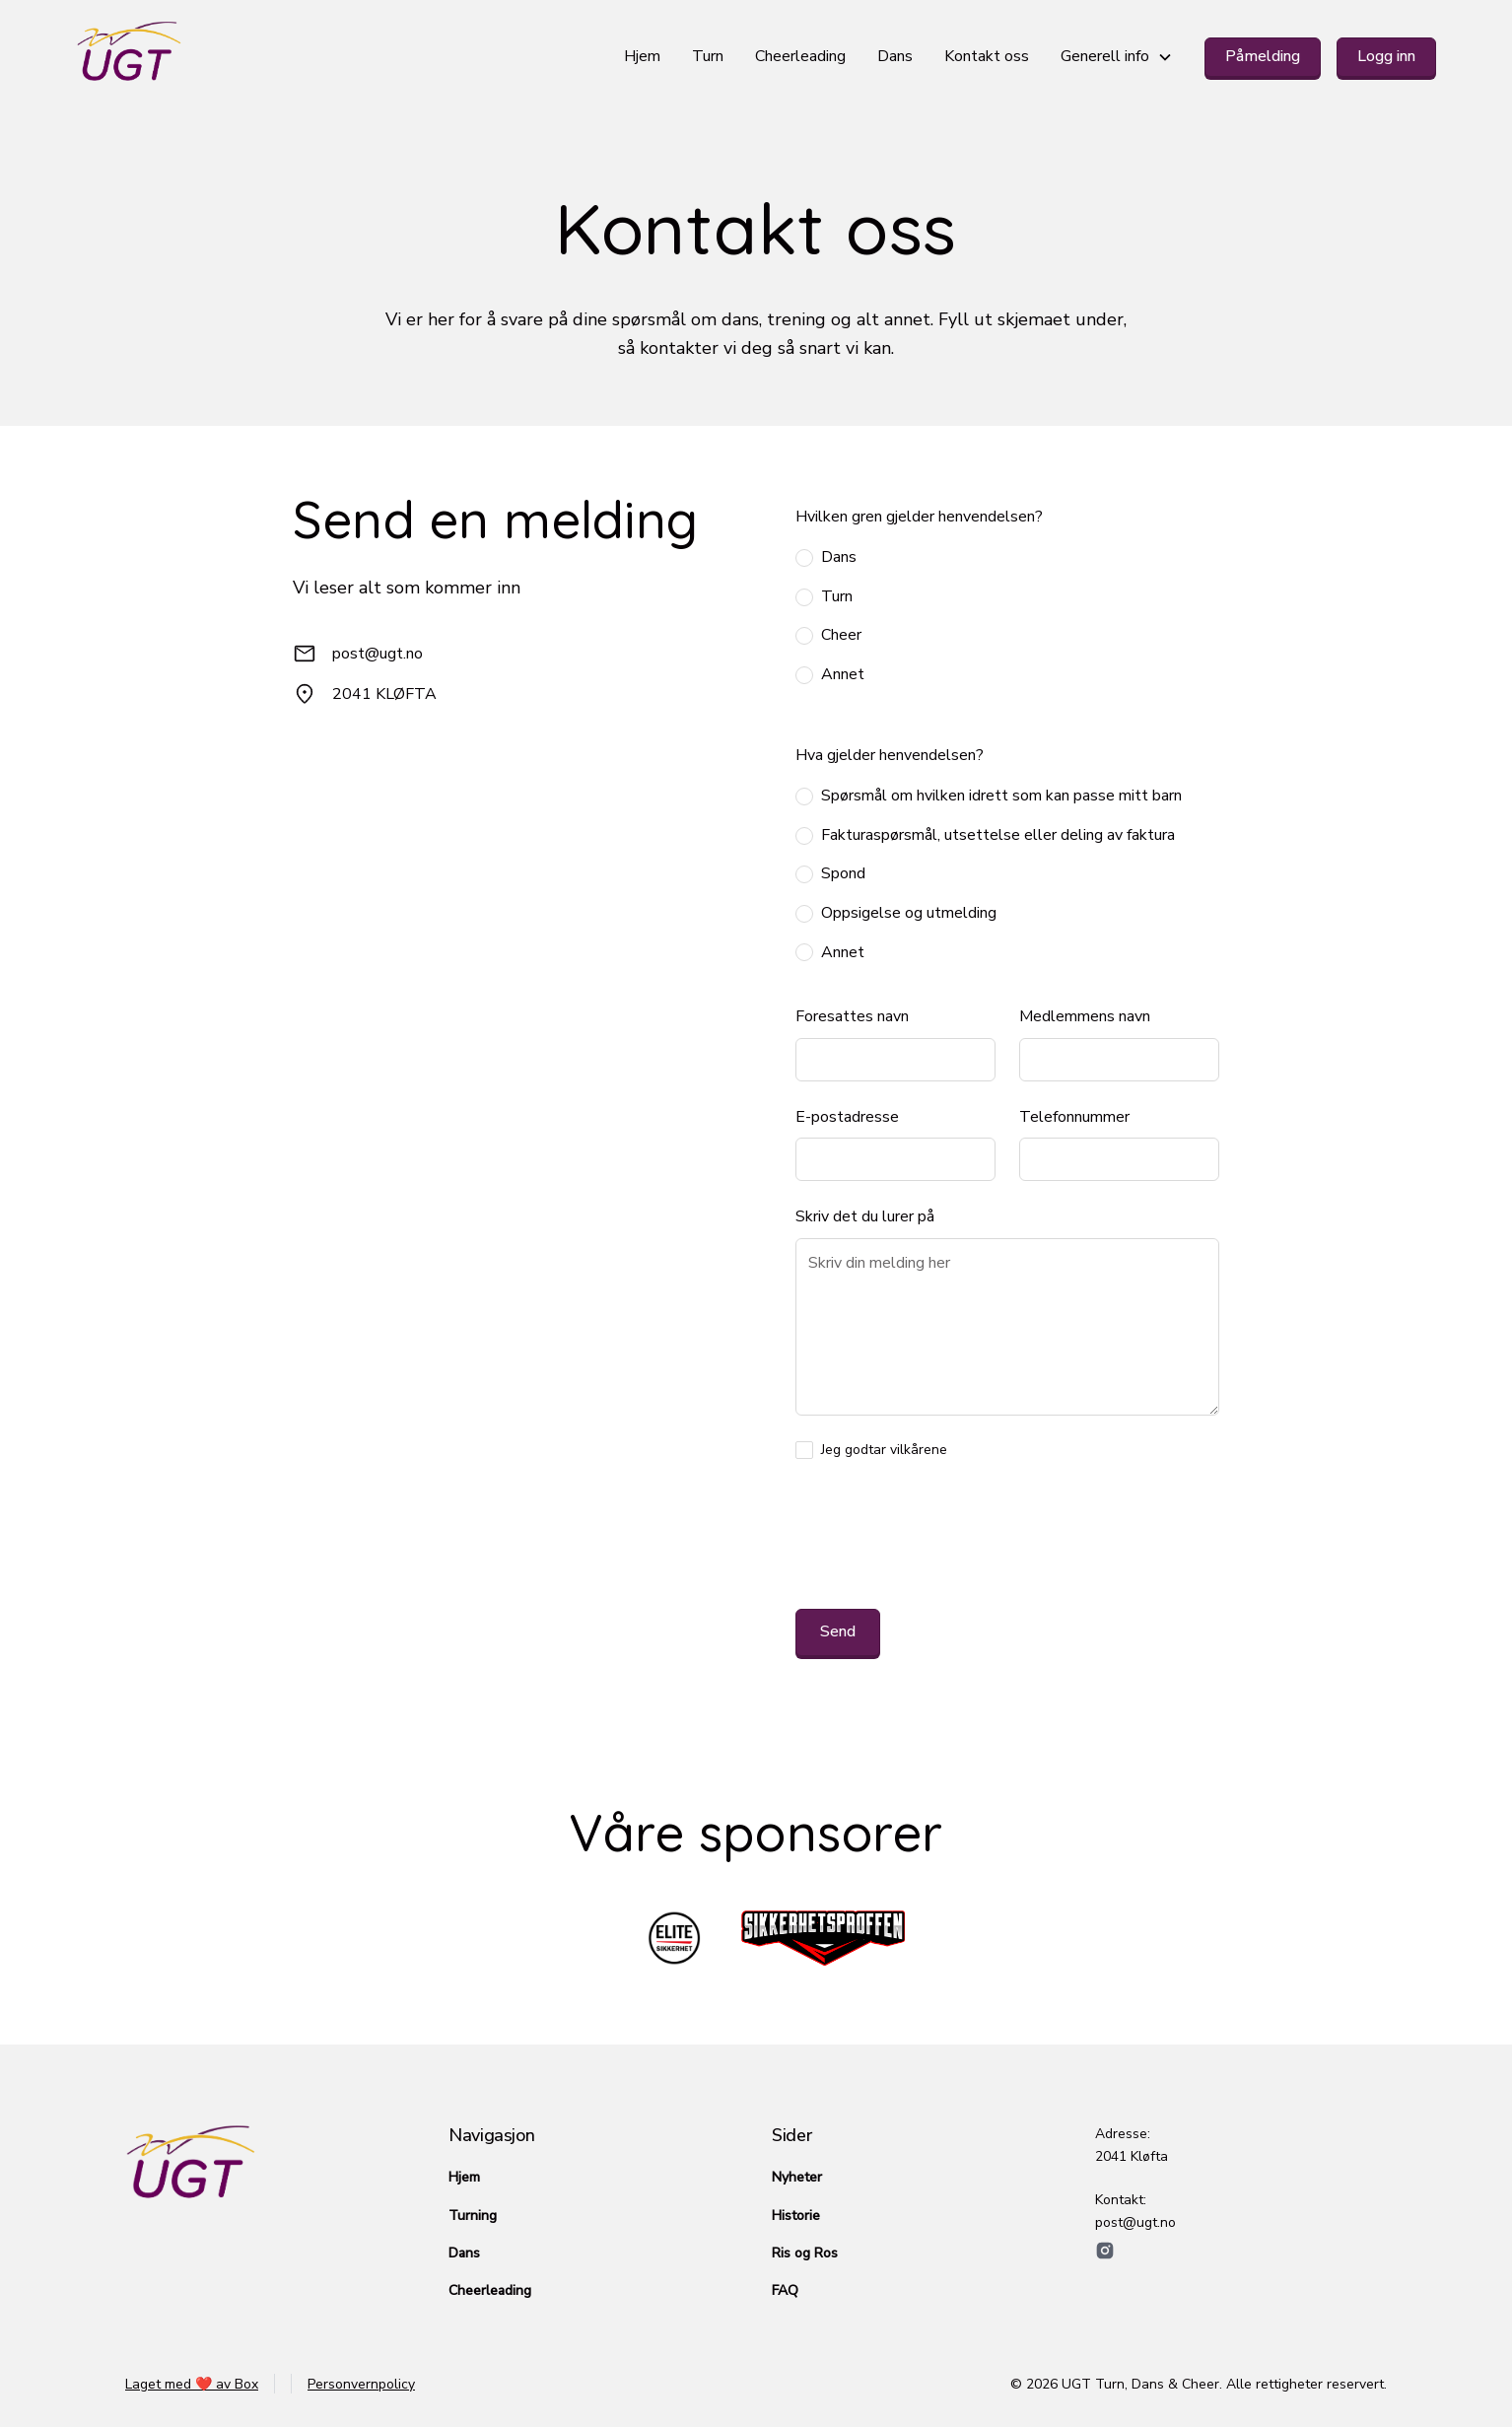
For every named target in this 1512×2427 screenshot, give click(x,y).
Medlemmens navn (1084, 1016)
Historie (796, 2215)
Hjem (642, 56)
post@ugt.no (377, 653)
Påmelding (1262, 56)
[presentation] (945, 1538)
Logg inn (1386, 56)
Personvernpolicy (361, 2384)
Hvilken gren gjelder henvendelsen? (919, 516)
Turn (707, 56)
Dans (895, 56)
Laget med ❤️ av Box (191, 2384)
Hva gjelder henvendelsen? (889, 755)
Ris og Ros (805, 2253)
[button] (1117, 57)
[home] (342, 57)
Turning (472, 2215)
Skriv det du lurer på (864, 1216)
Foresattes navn (852, 1016)
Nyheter (797, 2177)
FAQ (785, 2290)
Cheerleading (800, 56)
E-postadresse (847, 1117)
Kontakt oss (986, 56)
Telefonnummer (1074, 1117)
